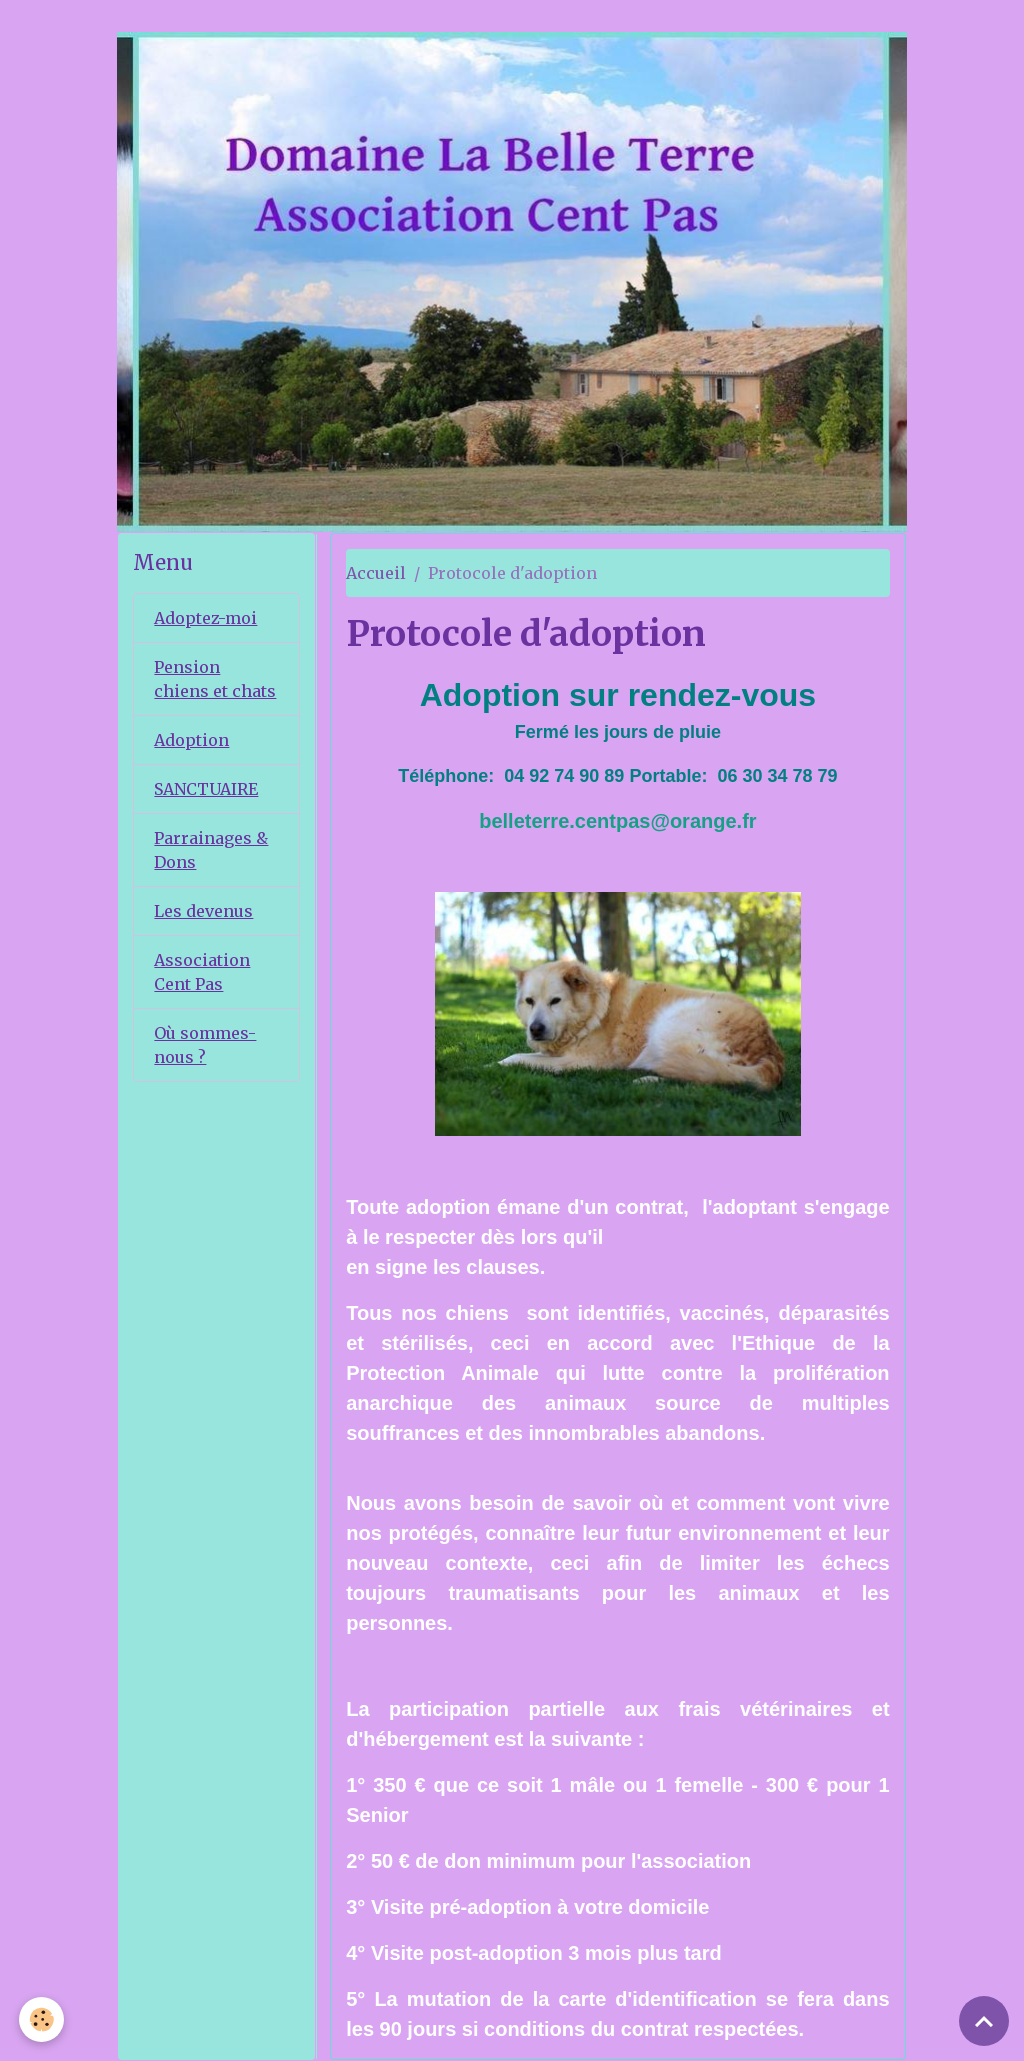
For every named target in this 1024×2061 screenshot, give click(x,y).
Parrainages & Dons (211, 850)
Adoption (191, 740)
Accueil (376, 573)
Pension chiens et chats (215, 679)
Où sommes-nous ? (205, 1045)
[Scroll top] (984, 2021)
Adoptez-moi (205, 618)
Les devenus (203, 911)
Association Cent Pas (202, 972)
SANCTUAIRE (206, 789)
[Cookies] (42, 2019)
